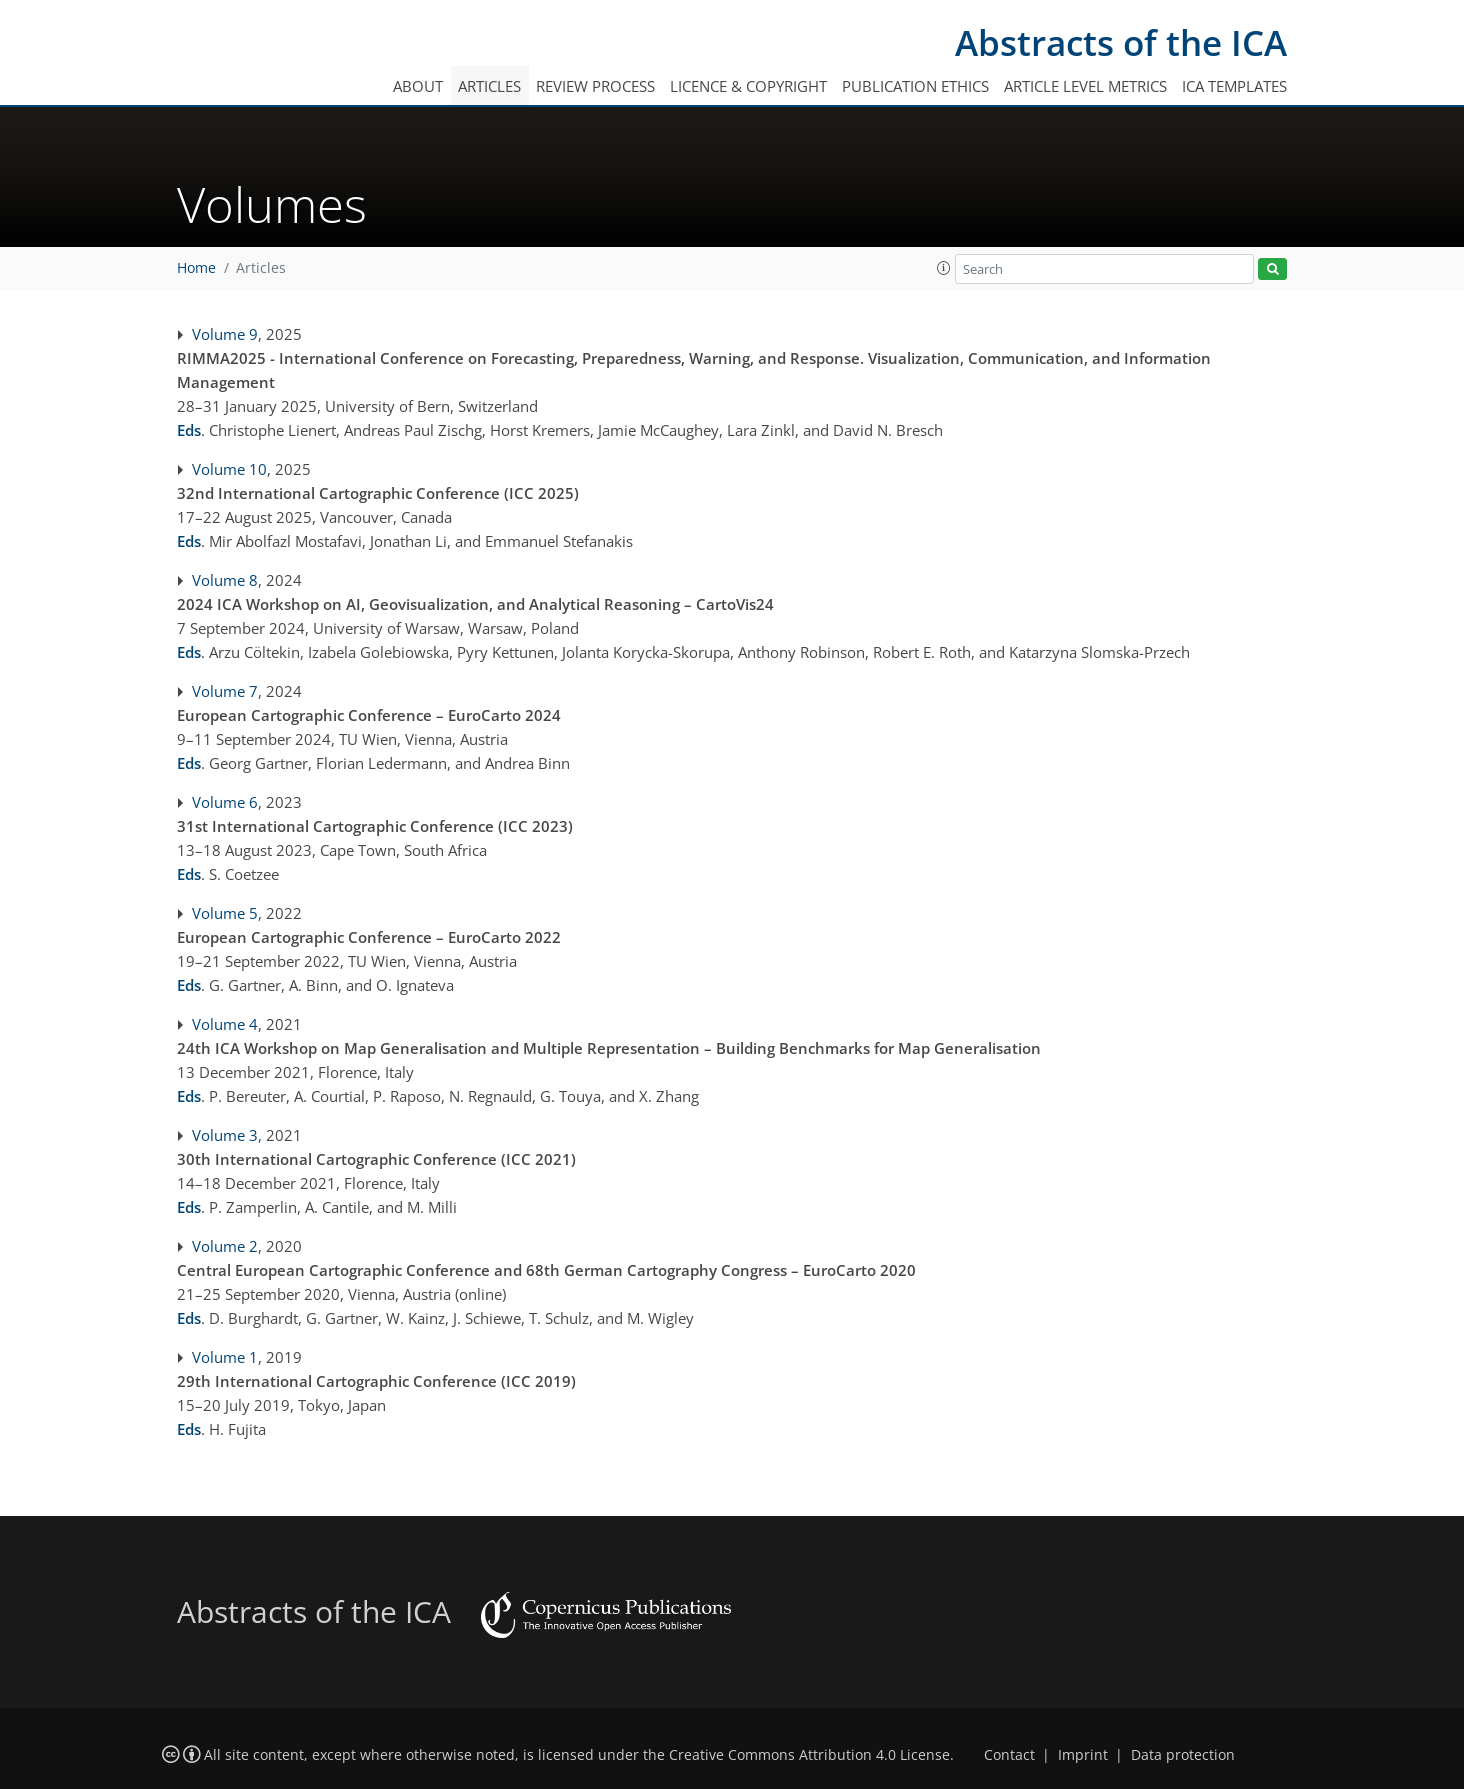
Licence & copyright (748, 86)
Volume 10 (229, 469)
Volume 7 (225, 691)
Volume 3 (225, 1135)
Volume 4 (225, 1024)
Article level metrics (1085, 86)
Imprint (1083, 1755)
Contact (1009, 1755)
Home (196, 268)
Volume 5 (225, 913)
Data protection (1183, 1755)
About (418, 86)
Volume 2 (225, 1246)
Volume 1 (225, 1357)
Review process (595, 86)
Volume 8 (225, 580)
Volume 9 (225, 334)
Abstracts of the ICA (1121, 42)
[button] (944, 268)
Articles (489, 86)
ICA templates (1234, 86)
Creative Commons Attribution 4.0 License (809, 1755)
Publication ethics (915, 86)
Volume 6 (225, 802)
